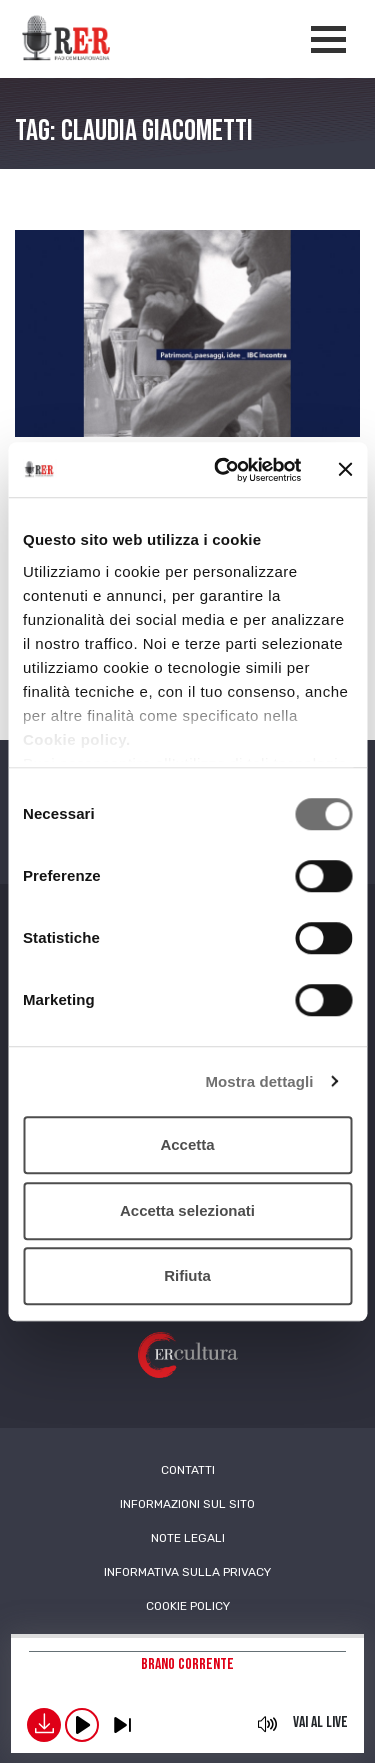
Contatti (188, 1470)
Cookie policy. (77, 739)
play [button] (82, 1725)
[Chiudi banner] (345, 470)
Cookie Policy (188, 1606)
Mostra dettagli (259, 1081)
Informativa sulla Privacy (187, 1572)
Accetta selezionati (187, 1210)
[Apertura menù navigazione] (328, 39)
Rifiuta (187, 1275)
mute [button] (268, 1724)
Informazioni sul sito (187, 1504)
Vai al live (320, 1722)
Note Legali (188, 1538)
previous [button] (122, 1725)
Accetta (187, 1144)
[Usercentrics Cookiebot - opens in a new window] (223, 470)
